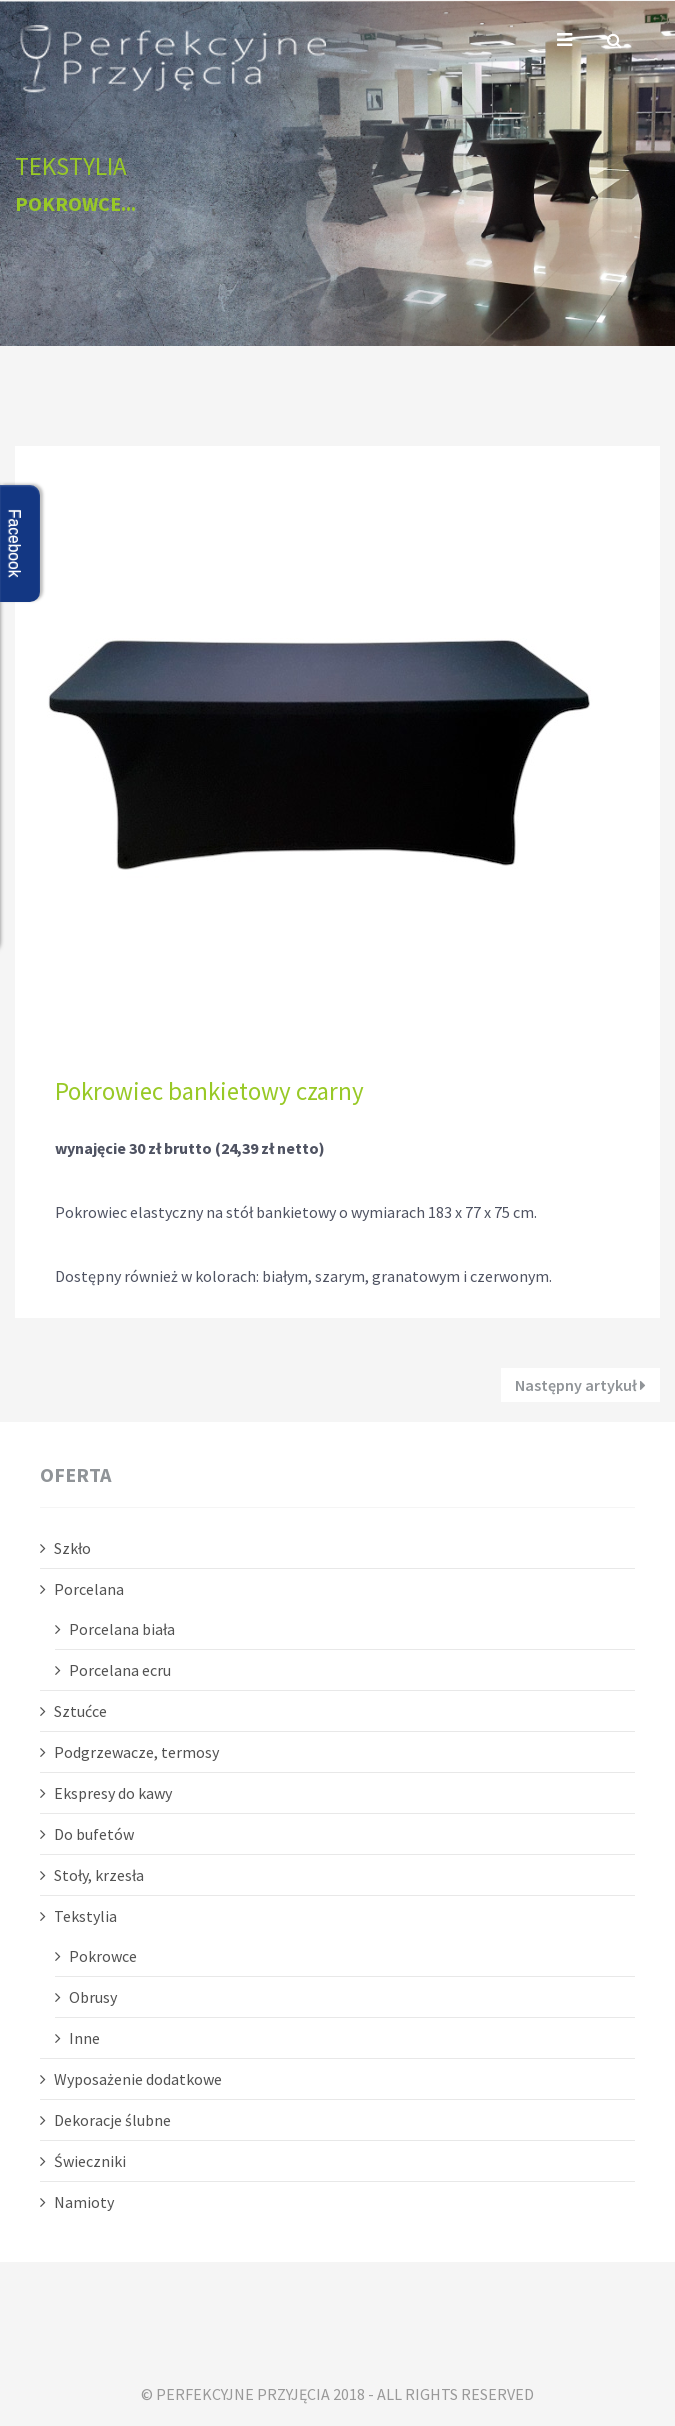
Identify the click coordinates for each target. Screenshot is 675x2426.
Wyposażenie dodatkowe (138, 2079)
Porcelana (89, 1589)
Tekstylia (85, 1916)
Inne (84, 2038)
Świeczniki (90, 2161)
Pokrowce (103, 1956)
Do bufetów (94, 1834)
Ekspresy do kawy (113, 1793)
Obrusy (93, 1997)
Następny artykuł (580, 1385)
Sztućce (80, 1711)
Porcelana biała (122, 1629)
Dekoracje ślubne (112, 2120)
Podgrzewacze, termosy (136, 1752)
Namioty (84, 2202)
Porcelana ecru (120, 1670)
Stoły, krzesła (99, 1875)
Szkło (72, 1548)
